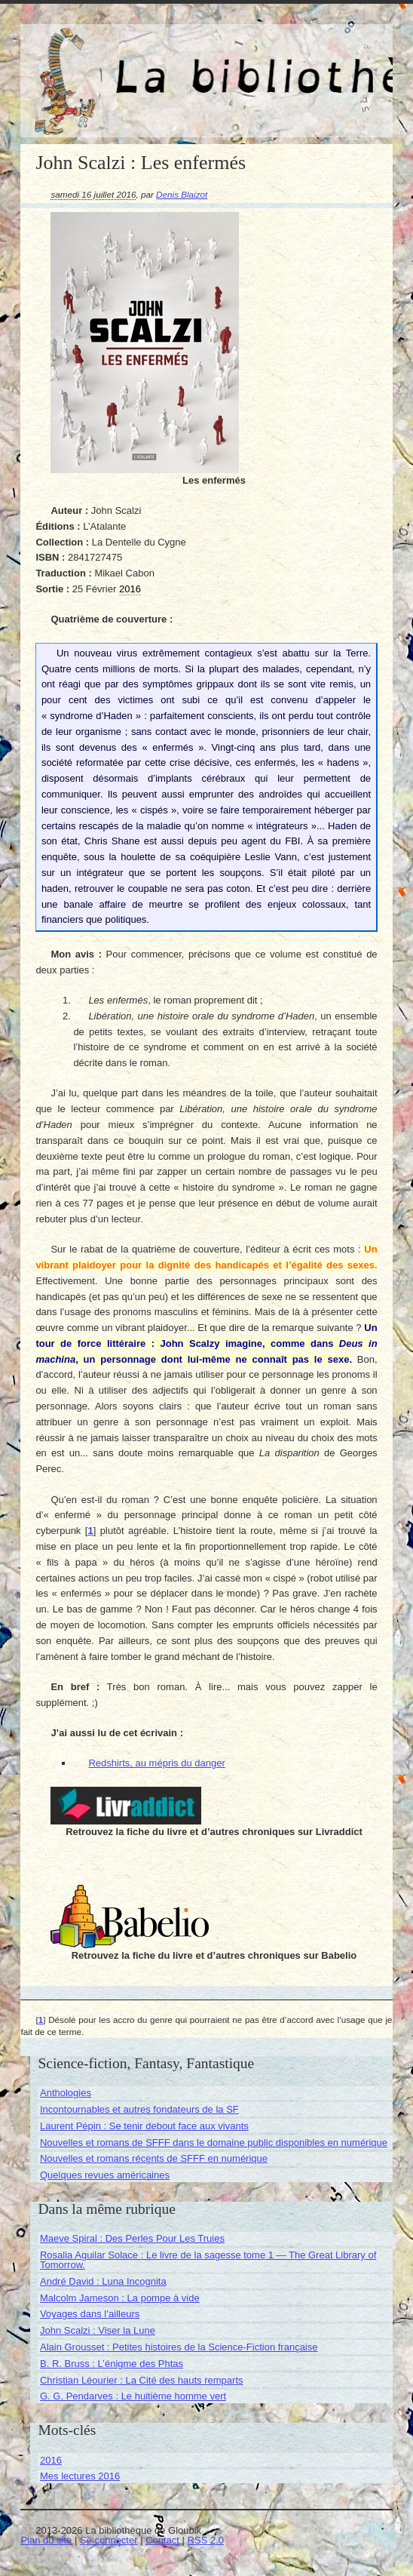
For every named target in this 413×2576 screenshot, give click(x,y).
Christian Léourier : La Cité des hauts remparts (141, 2380)
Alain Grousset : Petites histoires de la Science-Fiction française (179, 2347)
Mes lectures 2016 (80, 2476)
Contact (162, 2540)
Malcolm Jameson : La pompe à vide (120, 2298)
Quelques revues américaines (105, 2175)
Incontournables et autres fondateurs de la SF (139, 2109)
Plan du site (46, 2540)
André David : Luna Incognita (103, 2281)
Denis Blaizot (181, 194)
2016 (51, 2460)
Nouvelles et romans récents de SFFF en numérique (154, 2158)
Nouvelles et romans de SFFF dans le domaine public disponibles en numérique (213, 2142)
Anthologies (65, 2092)
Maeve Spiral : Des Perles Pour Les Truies (132, 2238)
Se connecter (109, 2540)
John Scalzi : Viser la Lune (97, 2330)
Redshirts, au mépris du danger (156, 1763)
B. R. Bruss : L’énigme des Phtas (111, 2363)
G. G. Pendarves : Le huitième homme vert (133, 2396)
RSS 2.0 (206, 2540)
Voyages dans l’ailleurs (89, 2313)
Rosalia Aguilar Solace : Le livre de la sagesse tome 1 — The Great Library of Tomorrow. (208, 2259)
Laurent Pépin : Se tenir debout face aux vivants (144, 2126)
